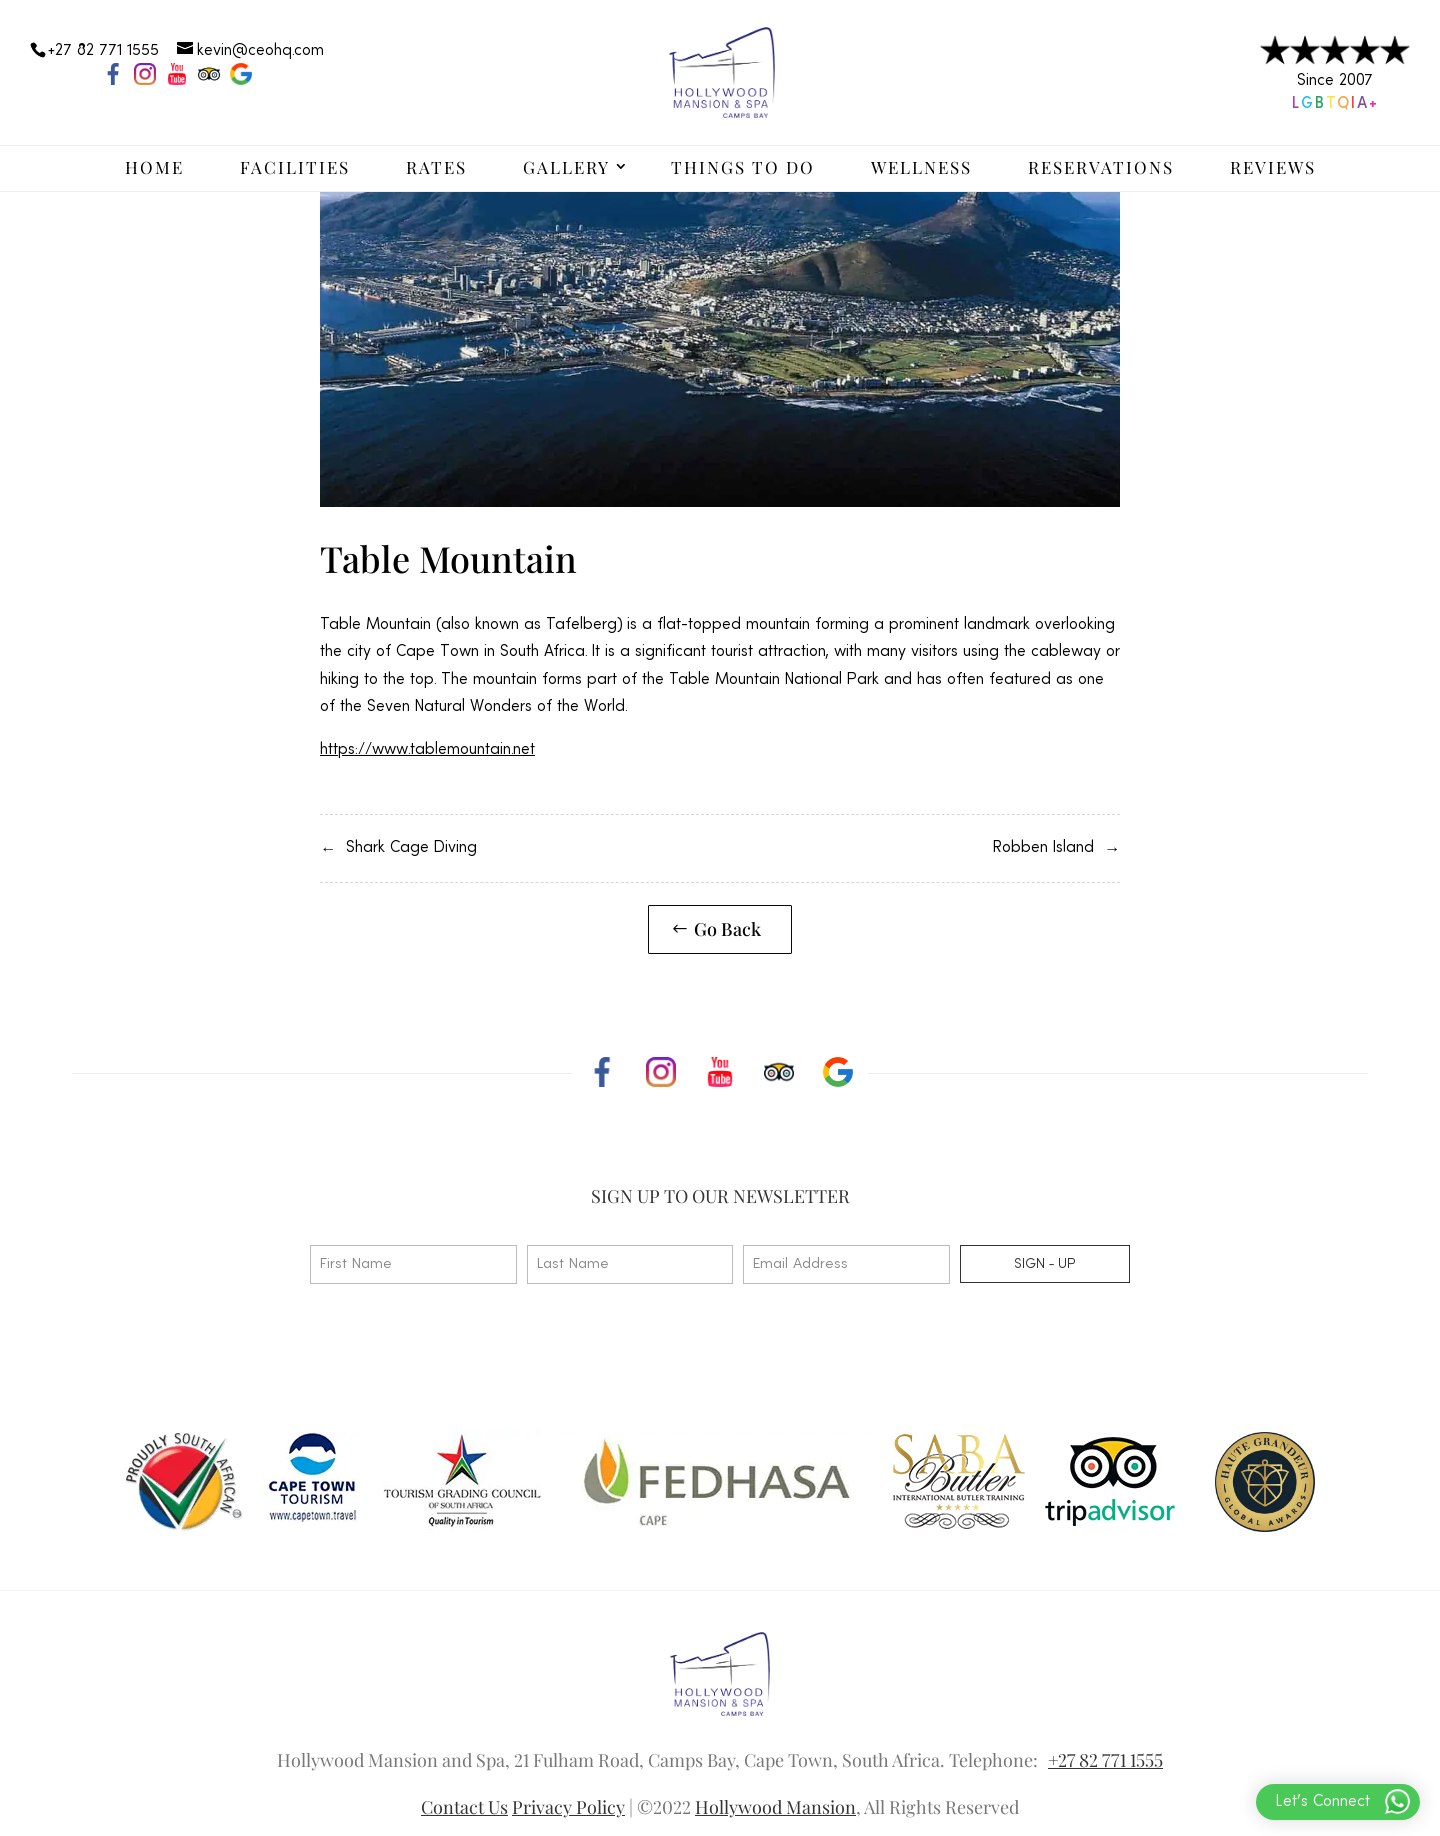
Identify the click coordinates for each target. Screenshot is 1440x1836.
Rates (436, 167)
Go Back (727, 929)
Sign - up (1045, 1264)
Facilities (295, 167)
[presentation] (462, 1353)
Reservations (1101, 167)
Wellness (921, 167)
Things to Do (743, 167)
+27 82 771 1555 (1105, 1760)
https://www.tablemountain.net (427, 750)
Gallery (566, 167)
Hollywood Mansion (775, 1807)
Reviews (1273, 167)
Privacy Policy (568, 1807)
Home (154, 167)
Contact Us (464, 1807)
